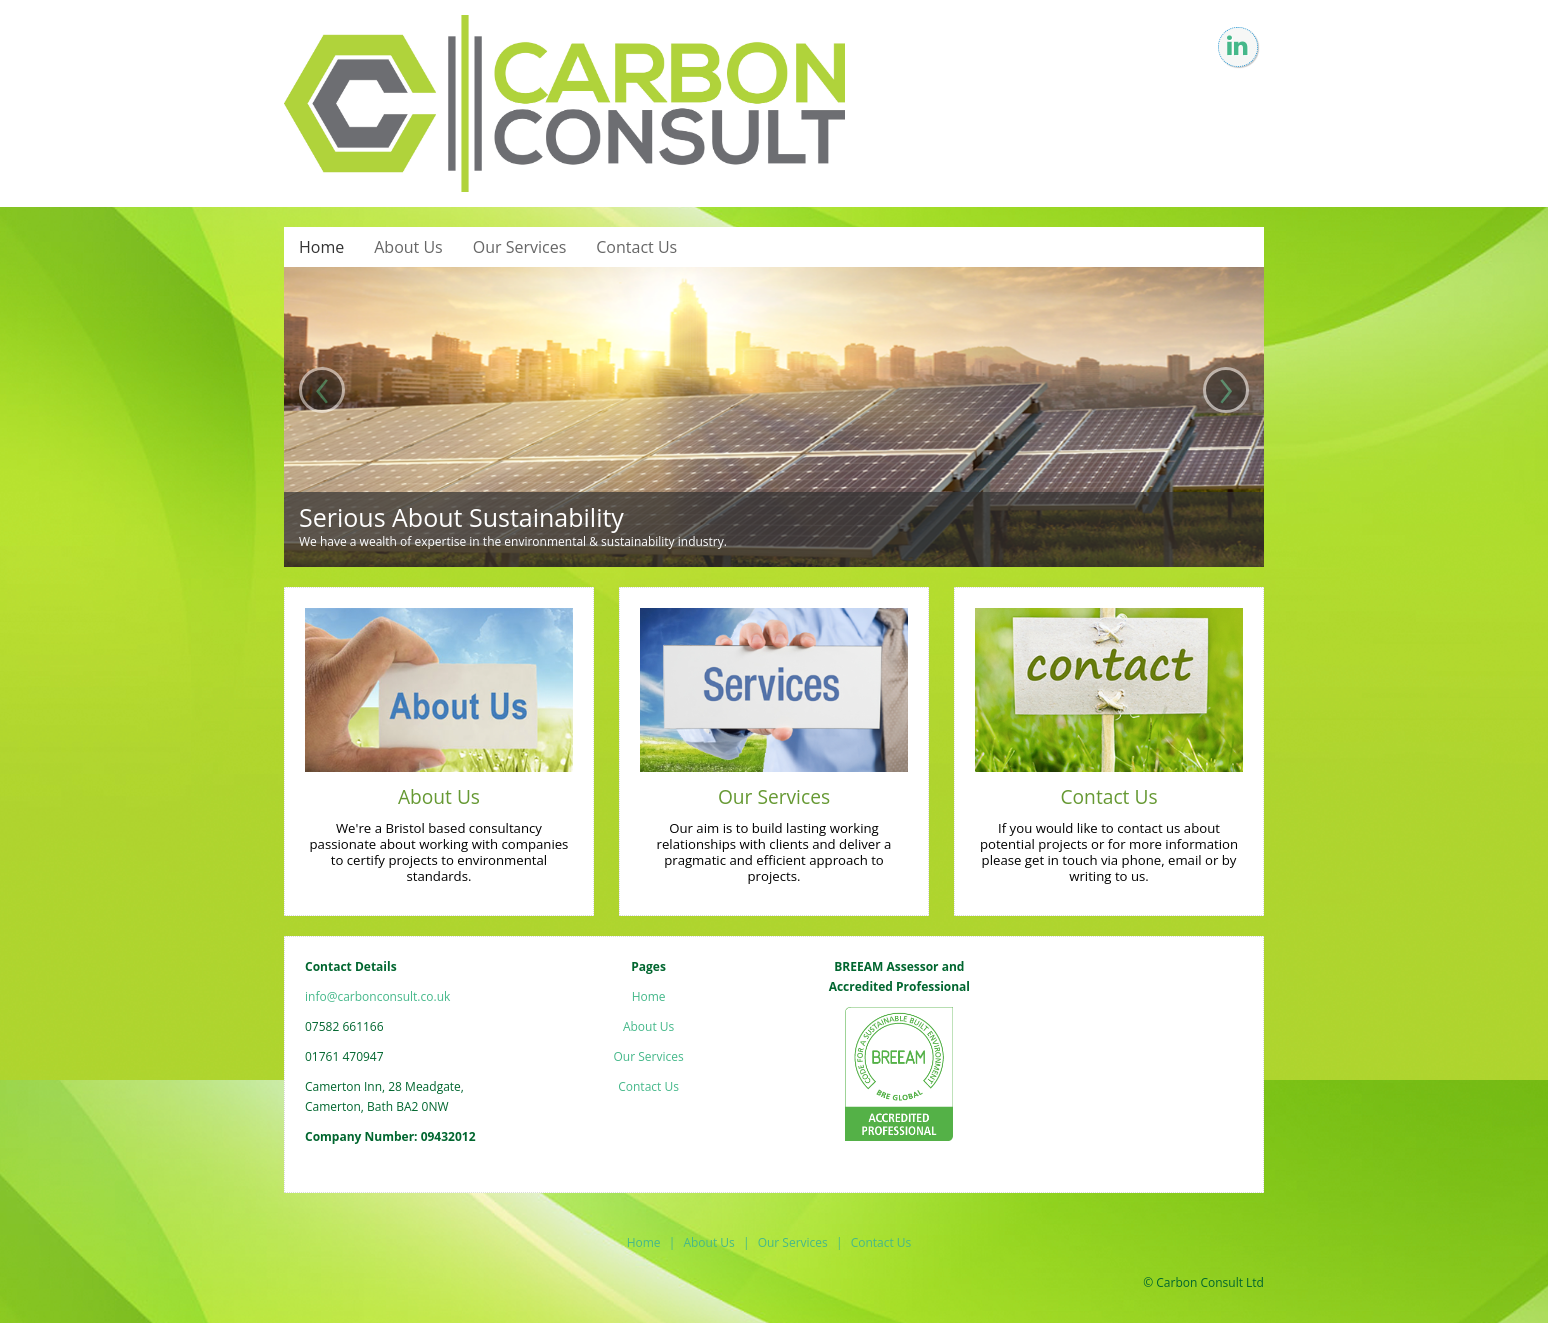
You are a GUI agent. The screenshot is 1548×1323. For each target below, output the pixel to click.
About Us (408, 247)
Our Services (520, 247)
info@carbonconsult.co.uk (377, 996)
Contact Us (636, 247)
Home (321, 247)
